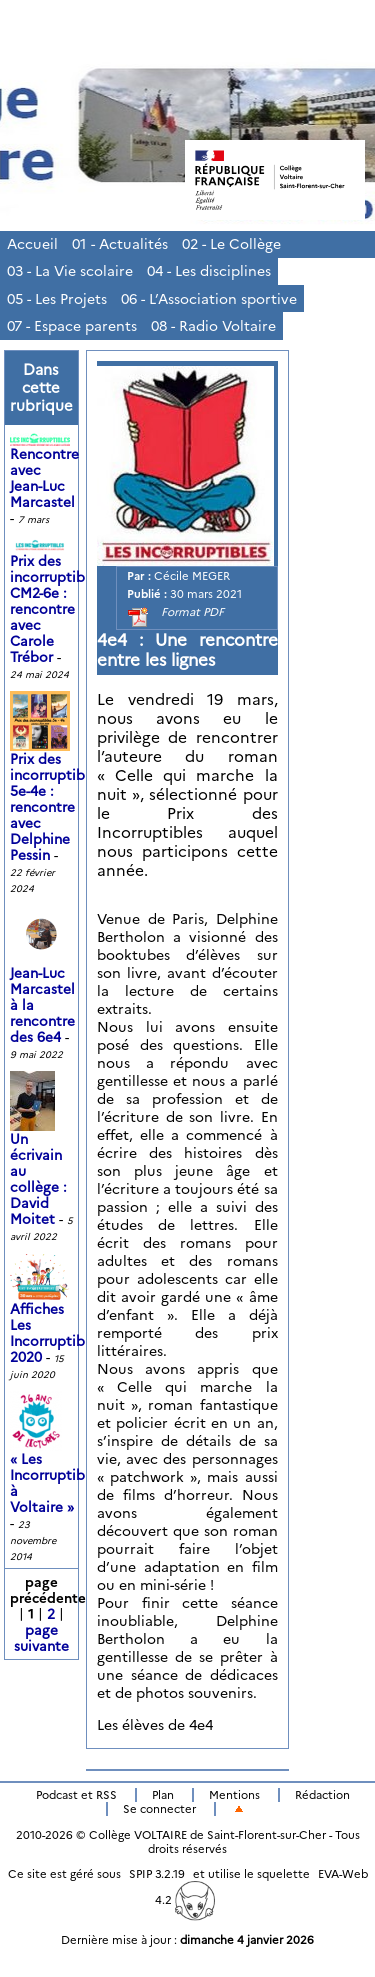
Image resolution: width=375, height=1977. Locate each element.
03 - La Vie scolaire (70, 271)
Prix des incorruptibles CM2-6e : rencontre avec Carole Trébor (56, 601)
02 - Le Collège (231, 244)
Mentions (234, 1795)
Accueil (32, 244)
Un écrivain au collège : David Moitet (38, 1160)
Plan (163, 1795)
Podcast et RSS (76, 1795)
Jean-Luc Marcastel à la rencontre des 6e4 (42, 986)
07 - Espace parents (72, 326)
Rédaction (322, 1795)
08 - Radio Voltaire (213, 326)
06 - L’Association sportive (209, 299)
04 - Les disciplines (209, 271)
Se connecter (159, 1809)
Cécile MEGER (192, 576)
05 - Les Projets (57, 299)
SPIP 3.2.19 (157, 1874)
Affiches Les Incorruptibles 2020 (56, 1317)
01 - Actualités (120, 244)
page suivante (41, 1638)
